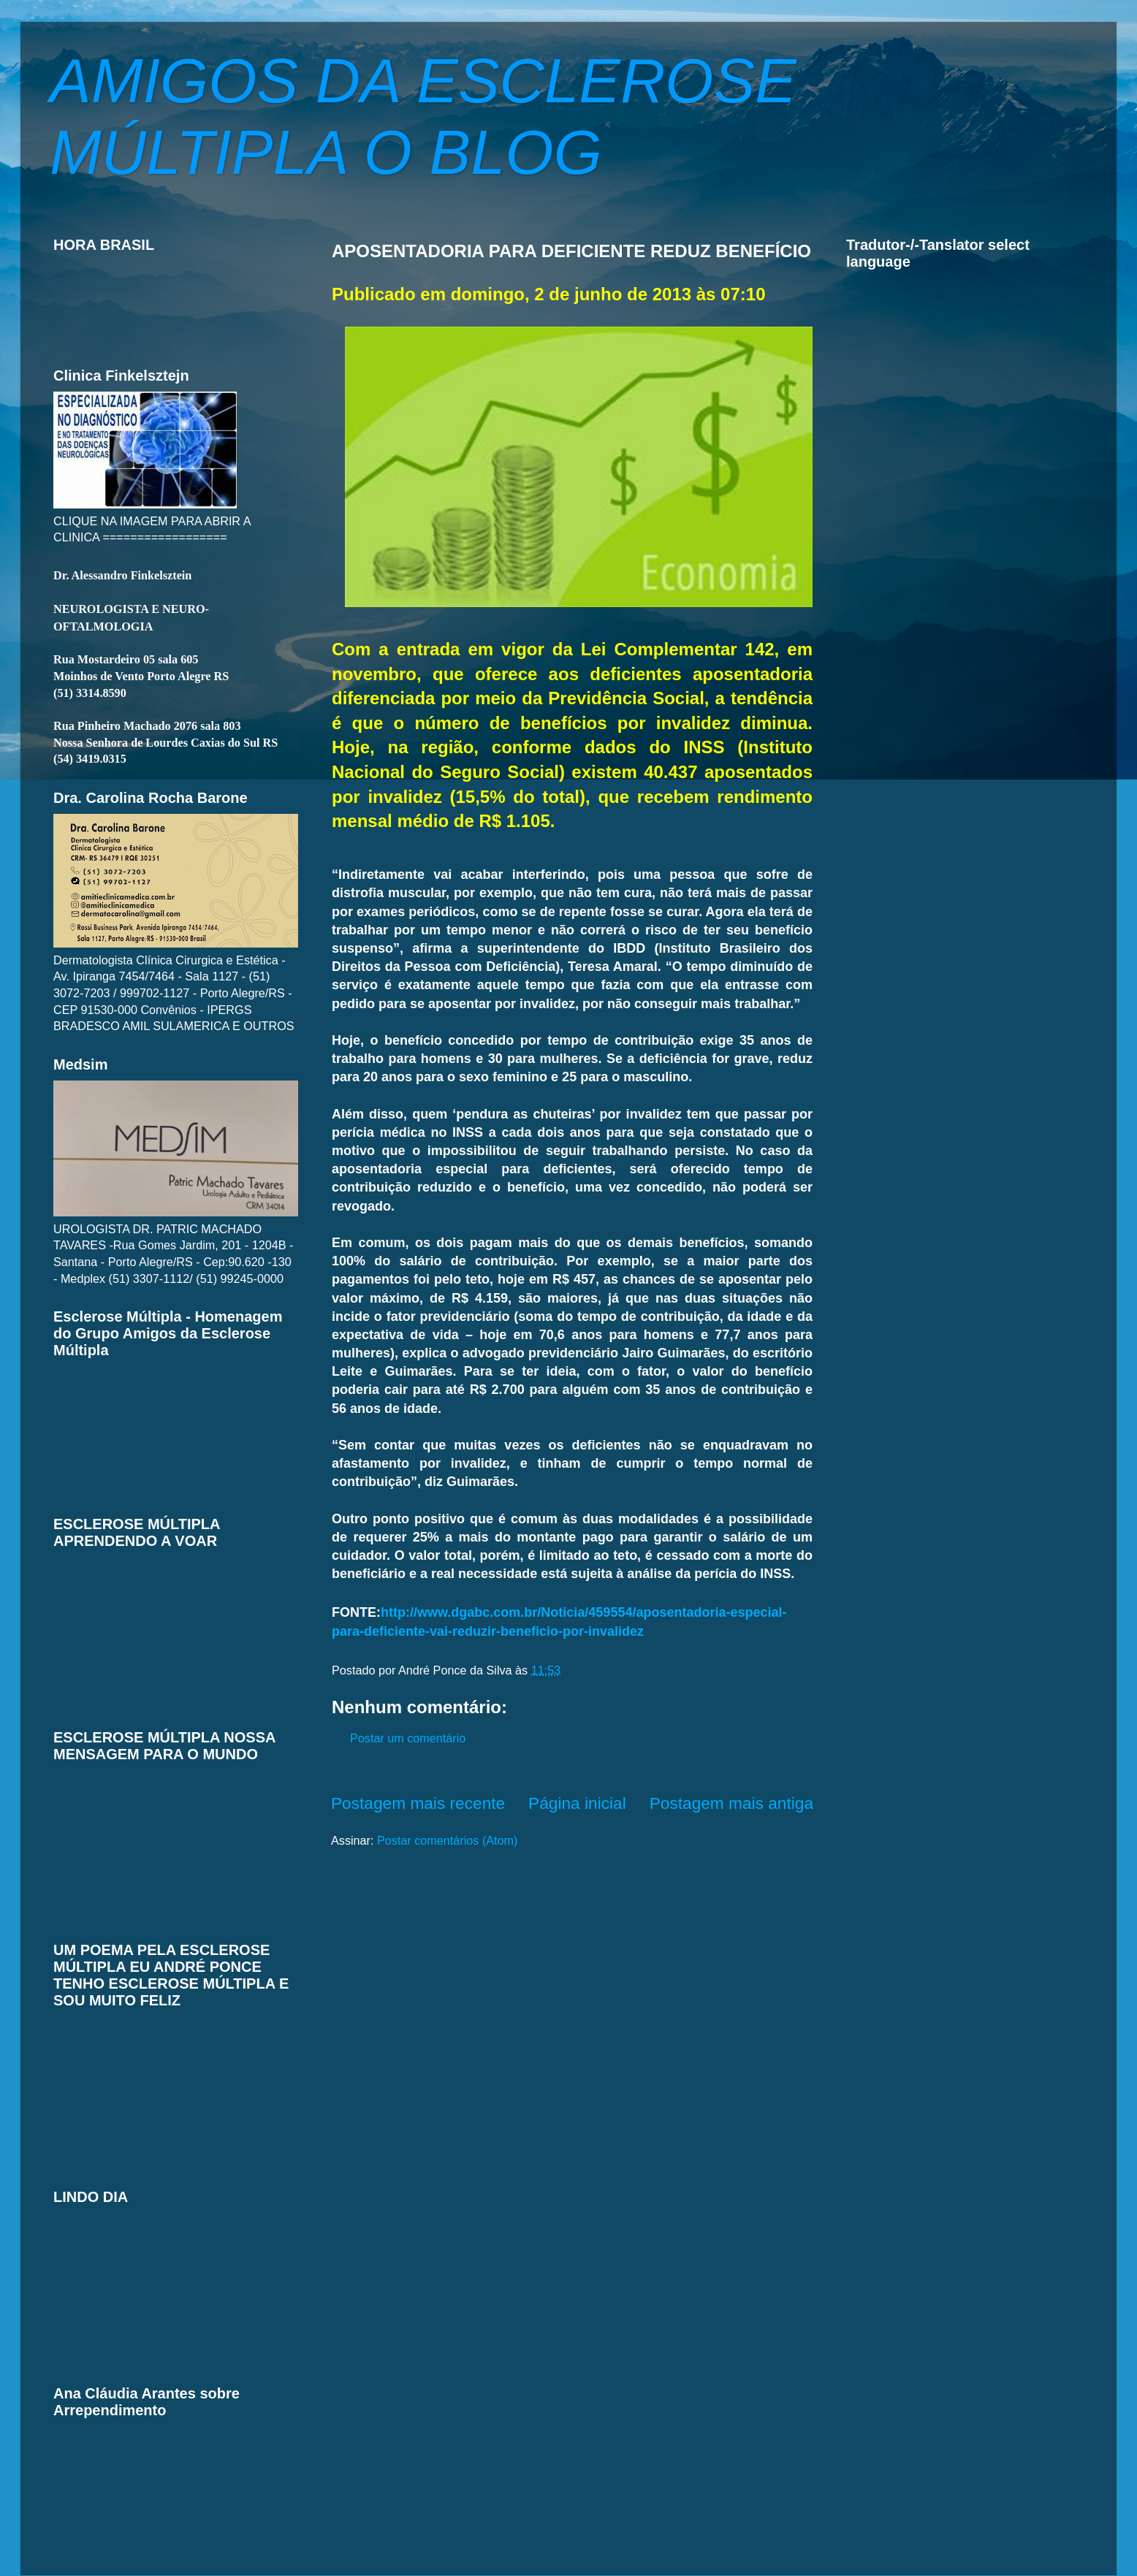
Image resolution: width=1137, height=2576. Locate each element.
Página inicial (577, 1803)
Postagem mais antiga (731, 1803)
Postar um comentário (407, 1738)
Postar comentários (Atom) (447, 1840)
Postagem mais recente (418, 1803)
